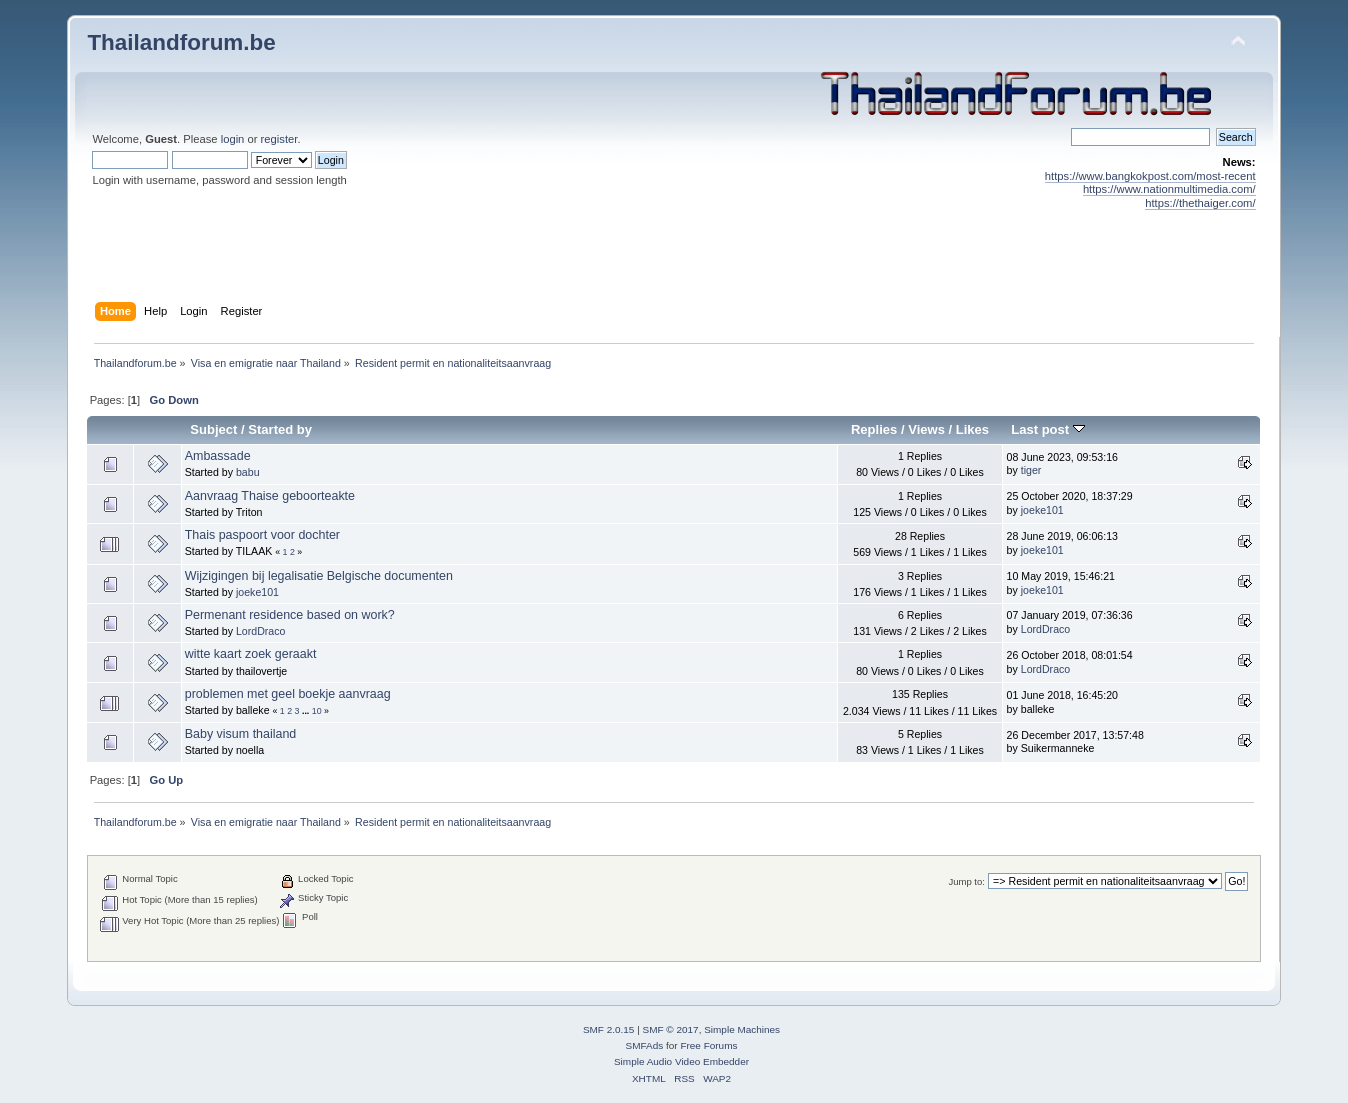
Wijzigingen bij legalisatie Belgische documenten (319, 576)
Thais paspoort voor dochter (262, 535)
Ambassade (218, 456)
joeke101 (1042, 510)
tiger (1031, 470)
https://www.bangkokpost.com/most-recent (1150, 176)
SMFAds (645, 1045)
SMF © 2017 (671, 1029)
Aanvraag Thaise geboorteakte (270, 496)
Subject (213, 429)
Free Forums (708, 1045)
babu (248, 472)
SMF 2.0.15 (609, 1029)
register (279, 139)
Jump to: (966, 881)
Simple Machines (742, 1029)
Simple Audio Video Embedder (681, 1061)
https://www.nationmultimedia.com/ (1169, 189)
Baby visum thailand (241, 734)
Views (926, 429)
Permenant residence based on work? (290, 615)
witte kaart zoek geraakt (251, 654)
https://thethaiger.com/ (1200, 203)
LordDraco (260, 631)
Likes (972, 429)
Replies (874, 429)
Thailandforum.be (181, 42)
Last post (1048, 429)
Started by (280, 429)
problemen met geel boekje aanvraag (288, 694)
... (307, 711)
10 (317, 711)
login (233, 139)
